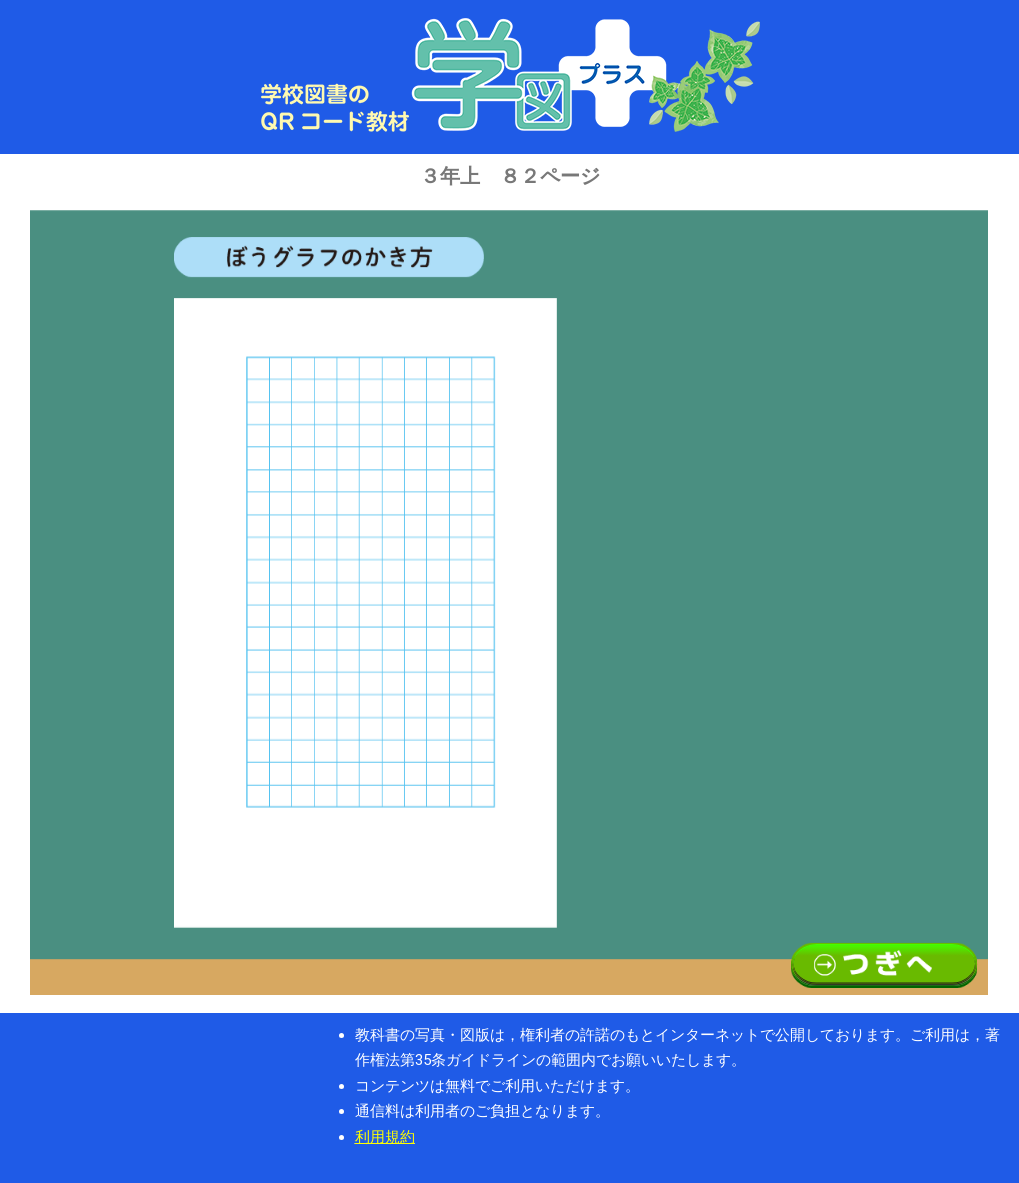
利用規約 (385, 1137)
